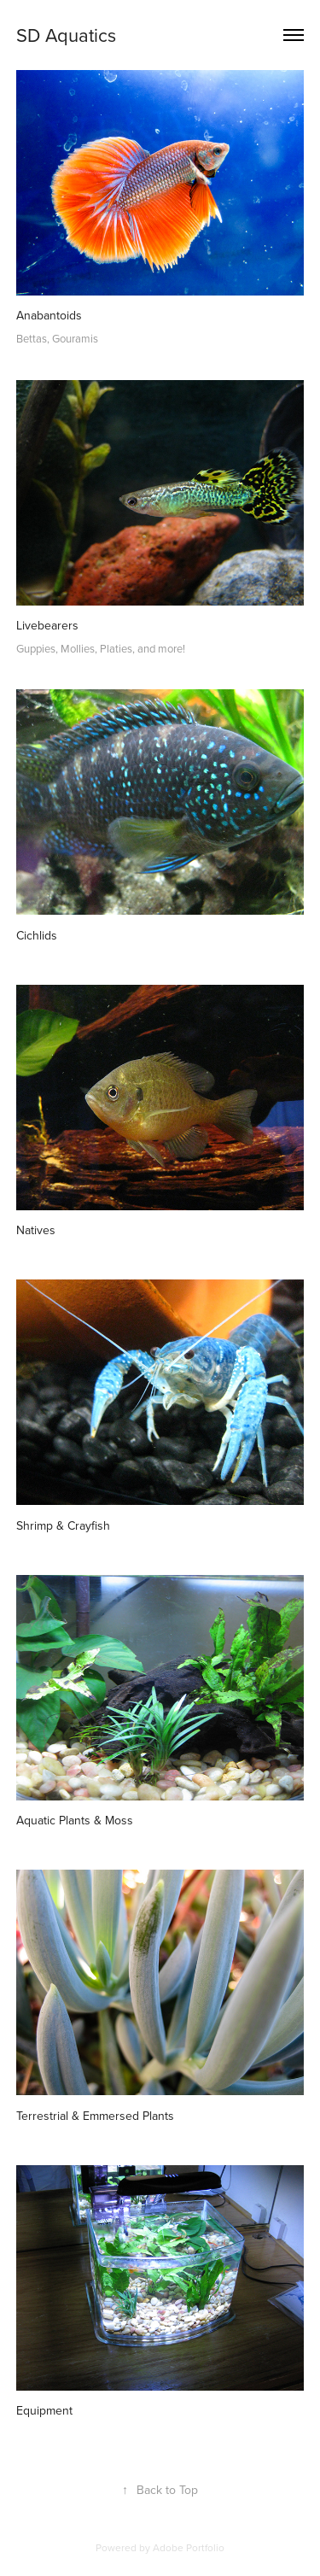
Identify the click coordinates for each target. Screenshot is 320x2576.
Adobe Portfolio (188, 2547)
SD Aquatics (66, 34)
